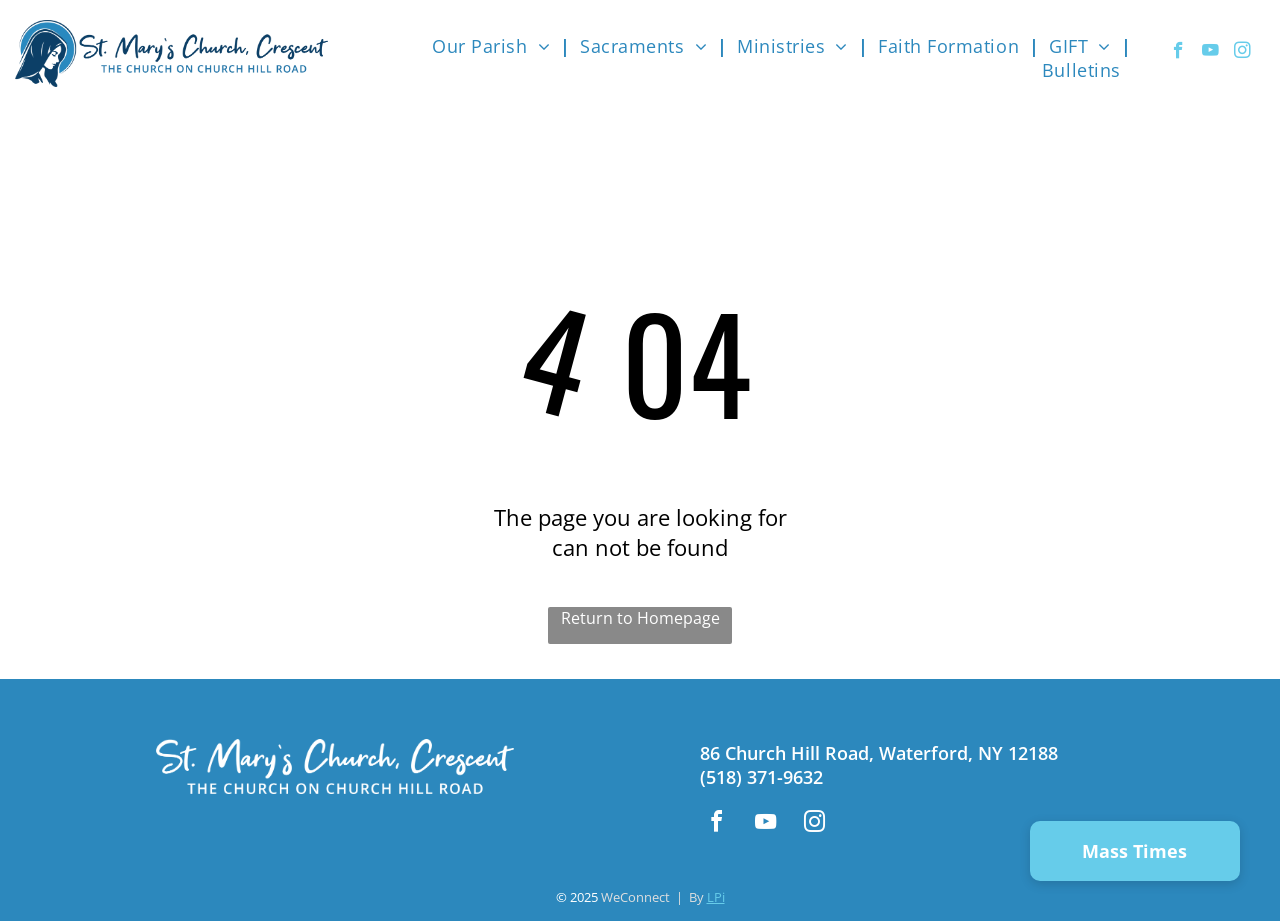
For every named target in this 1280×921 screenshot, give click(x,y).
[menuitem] (496, 46)
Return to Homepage (640, 618)
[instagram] (1242, 53)
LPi (716, 897)
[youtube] (1210, 53)
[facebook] (1178, 53)
